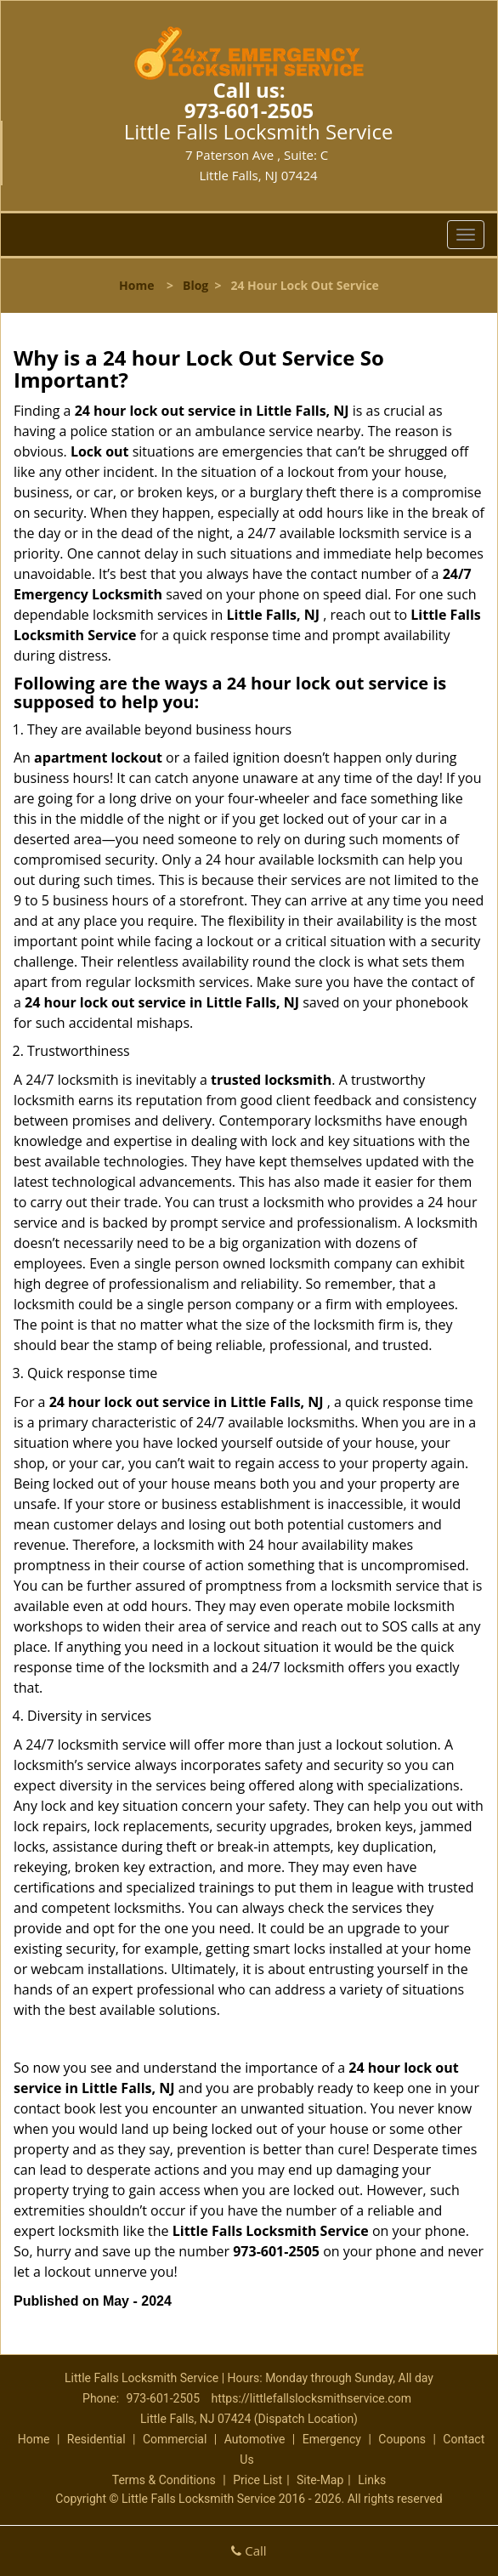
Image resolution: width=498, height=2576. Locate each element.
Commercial (175, 2439)
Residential (96, 2439)
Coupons (402, 2439)
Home (136, 285)
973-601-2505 (249, 110)
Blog (195, 285)
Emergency (332, 2439)
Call (248, 2550)
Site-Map (320, 2480)
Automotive (255, 2439)
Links (372, 2480)
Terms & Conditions (164, 2480)
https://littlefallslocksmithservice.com (311, 2398)
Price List (257, 2480)
